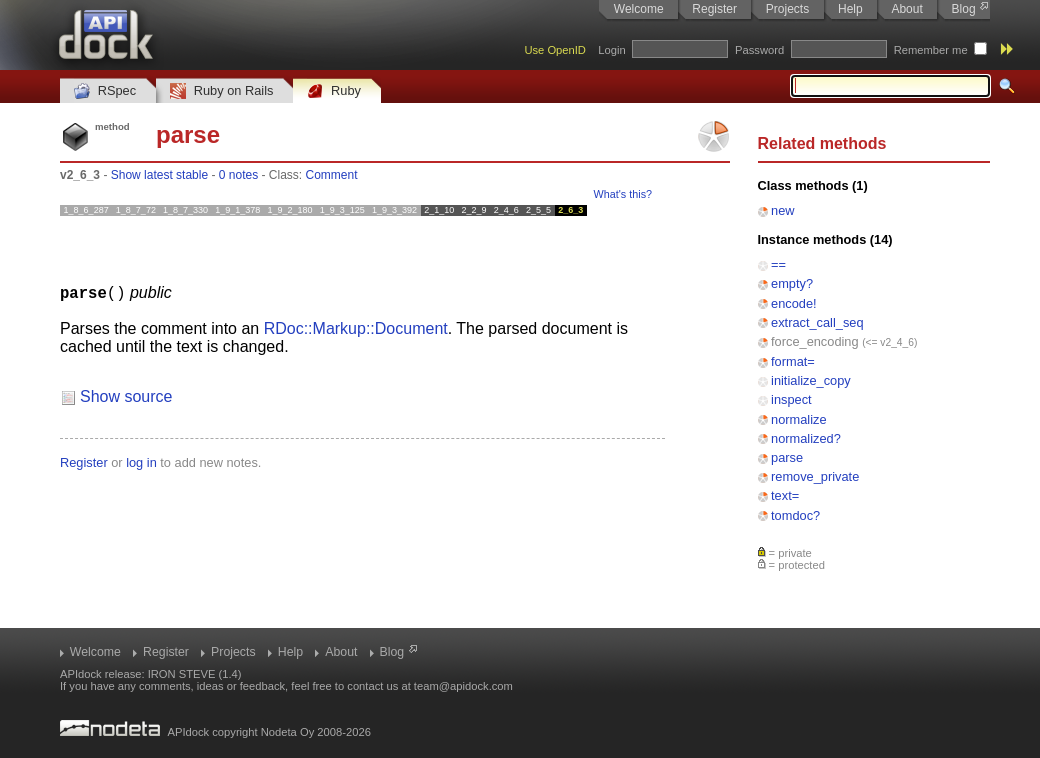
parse (787, 457)
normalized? (806, 438)
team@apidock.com (463, 686)
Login (611, 50)
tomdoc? (795, 515)
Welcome (639, 9)
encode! (794, 303)
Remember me (931, 50)
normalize (798, 419)
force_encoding (815, 341)
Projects (787, 9)
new (782, 210)
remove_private (815, 476)
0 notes (238, 175)
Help (850, 9)
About (906, 9)
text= (785, 495)
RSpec (105, 91)
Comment (332, 175)
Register (714, 9)
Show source (126, 395)
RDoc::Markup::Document (356, 327)
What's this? (623, 194)
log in (141, 461)
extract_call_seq (817, 322)
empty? (792, 283)
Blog (964, 9)
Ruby (334, 91)
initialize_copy (811, 380)
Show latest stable (159, 175)
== (778, 264)
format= (793, 361)
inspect (791, 399)
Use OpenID (555, 50)
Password (759, 50)
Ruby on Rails (221, 91)
